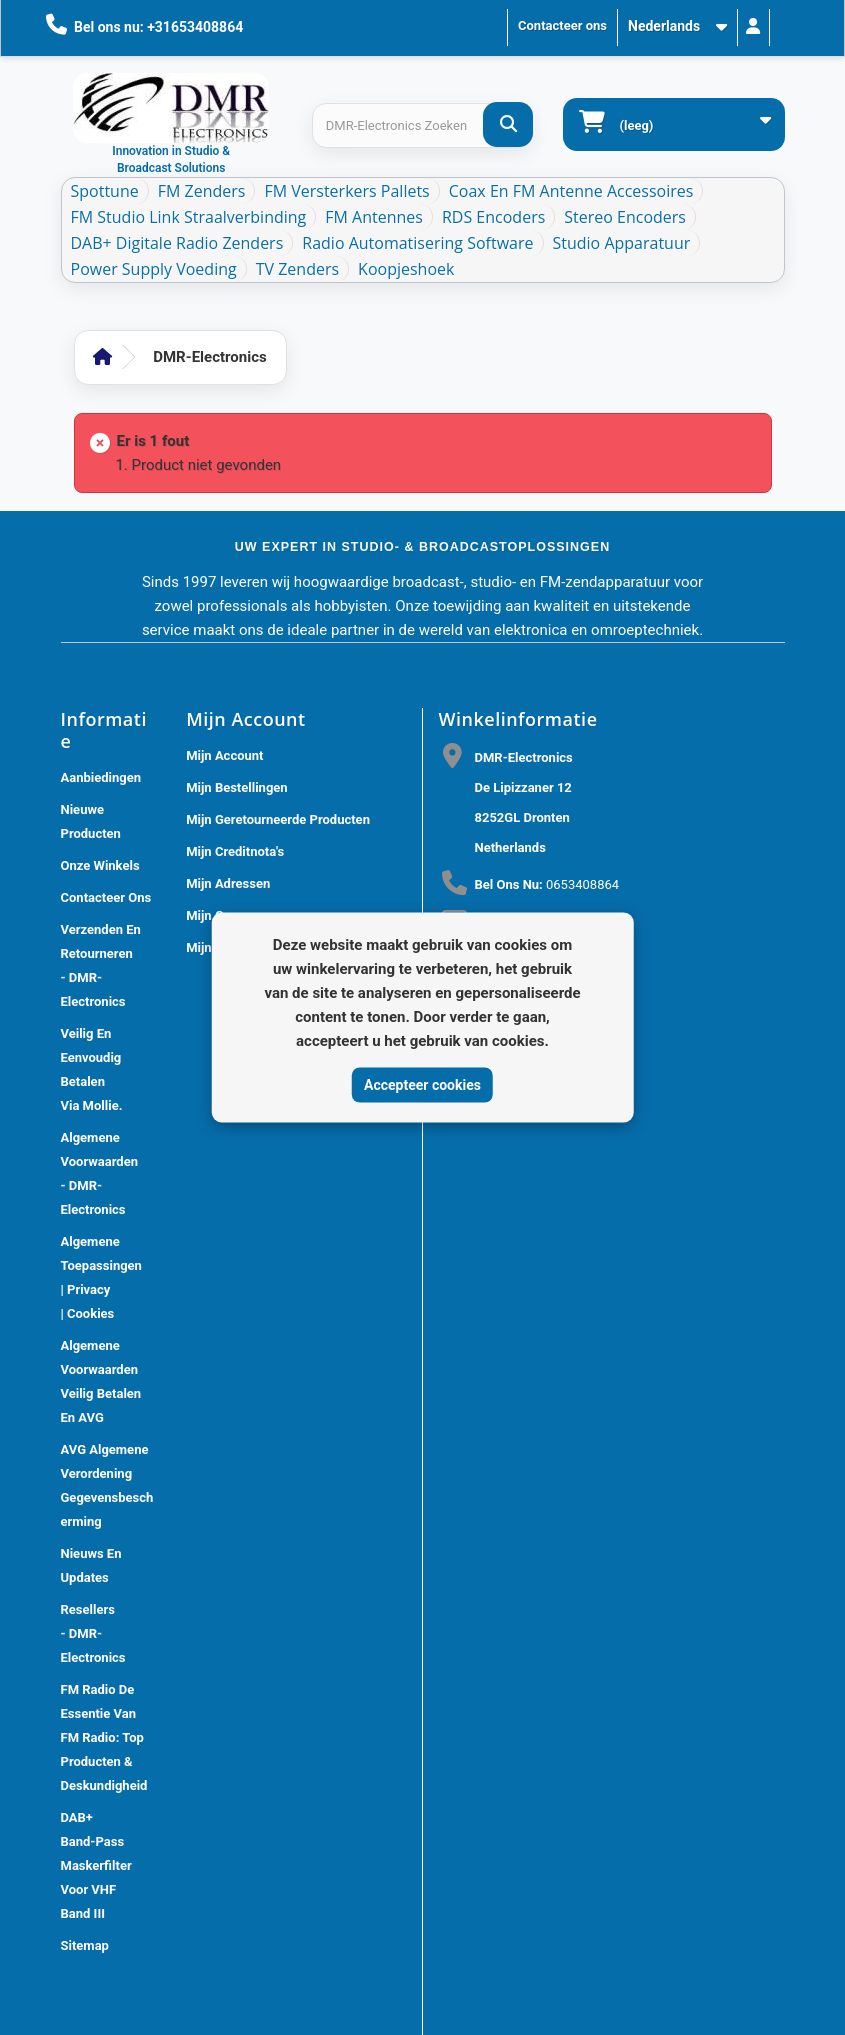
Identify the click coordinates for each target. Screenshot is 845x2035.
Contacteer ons (562, 25)
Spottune (105, 191)
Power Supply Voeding (154, 269)
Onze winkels (100, 865)
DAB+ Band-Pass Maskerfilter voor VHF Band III (96, 1865)
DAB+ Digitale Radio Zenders (177, 243)
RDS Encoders (493, 217)
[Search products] (422, 125)
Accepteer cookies (422, 1084)
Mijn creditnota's (235, 851)
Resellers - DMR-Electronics (93, 1633)
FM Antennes (374, 217)
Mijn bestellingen (236, 787)
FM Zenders (202, 191)
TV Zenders (297, 269)
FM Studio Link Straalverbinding (189, 217)
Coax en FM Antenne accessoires (571, 191)
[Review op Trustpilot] (511, 1421)
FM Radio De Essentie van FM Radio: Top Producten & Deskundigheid (104, 1737)
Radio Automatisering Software (417, 243)
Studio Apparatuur (622, 243)
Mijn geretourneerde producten (278, 819)
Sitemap (85, 1945)
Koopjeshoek (406, 269)
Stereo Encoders (625, 217)
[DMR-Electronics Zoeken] (508, 124)
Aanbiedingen (101, 777)
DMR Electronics (372, 2004)
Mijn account (224, 755)
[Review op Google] (467, 1421)
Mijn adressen (228, 883)
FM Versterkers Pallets (346, 191)
